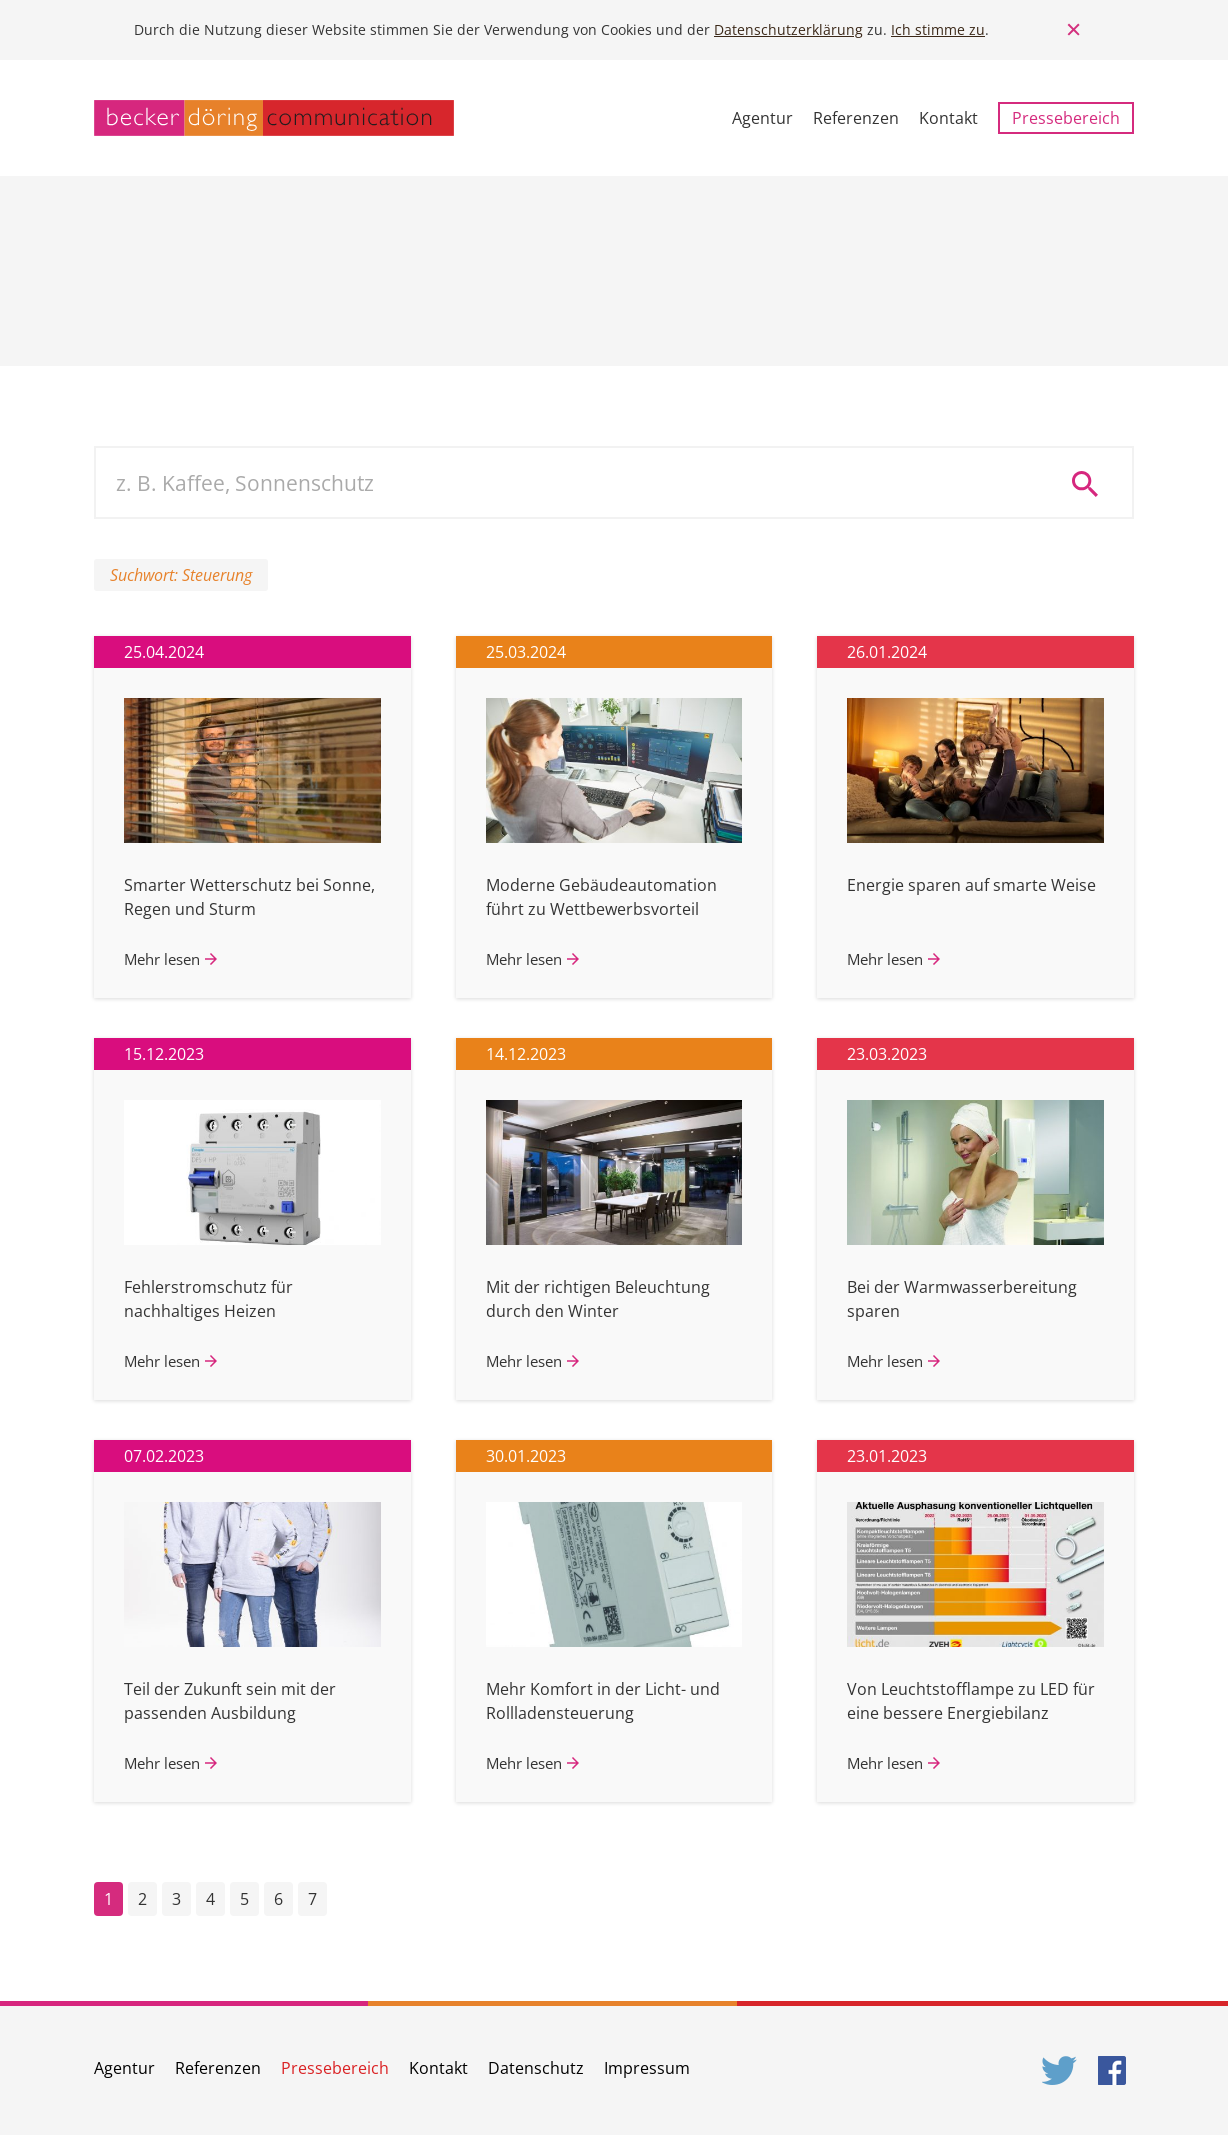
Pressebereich (1066, 118)
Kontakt (948, 118)
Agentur (762, 118)
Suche (1092, 483)
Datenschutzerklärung (788, 29)
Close (1074, 30)
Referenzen (856, 118)
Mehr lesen (162, 959)
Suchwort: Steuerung (181, 575)
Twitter (1060, 2070)
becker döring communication (274, 118)
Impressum (647, 2068)
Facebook (1116, 2070)
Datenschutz (536, 2068)
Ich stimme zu (938, 29)
